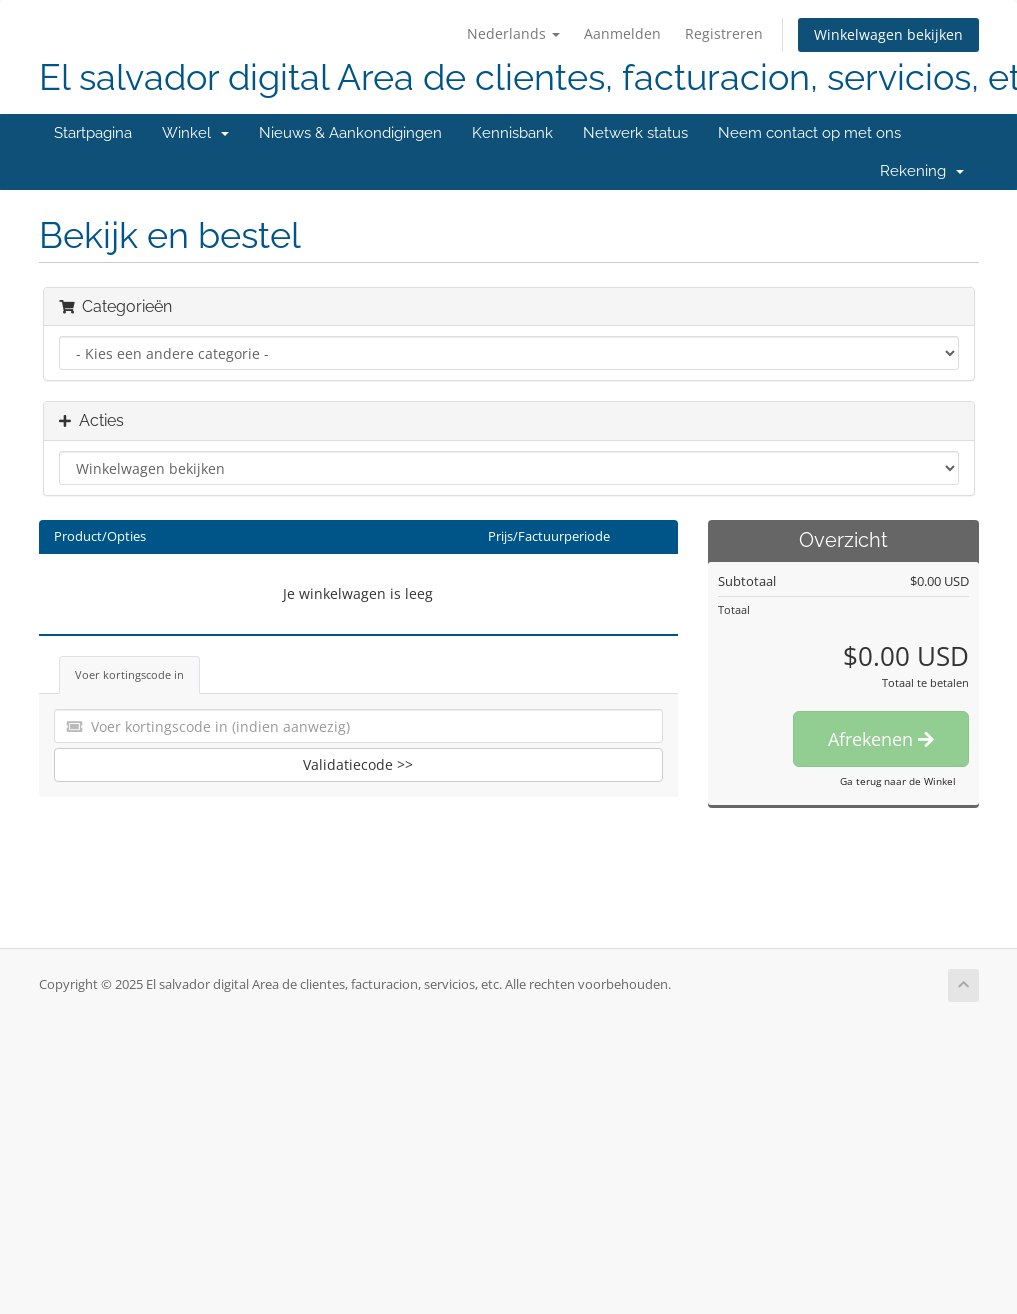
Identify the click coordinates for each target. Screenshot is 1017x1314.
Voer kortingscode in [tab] (129, 674)
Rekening (922, 171)
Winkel (195, 133)
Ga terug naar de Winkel (898, 781)
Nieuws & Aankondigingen (350, 133)
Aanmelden (622, 33)
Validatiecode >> (358, 764)
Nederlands (513, 33)
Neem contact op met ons (809, 133)
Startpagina (93, 133)
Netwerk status (635, 133)
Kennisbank (512, 133)
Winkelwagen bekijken (888, 34)
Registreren (724, 33)
